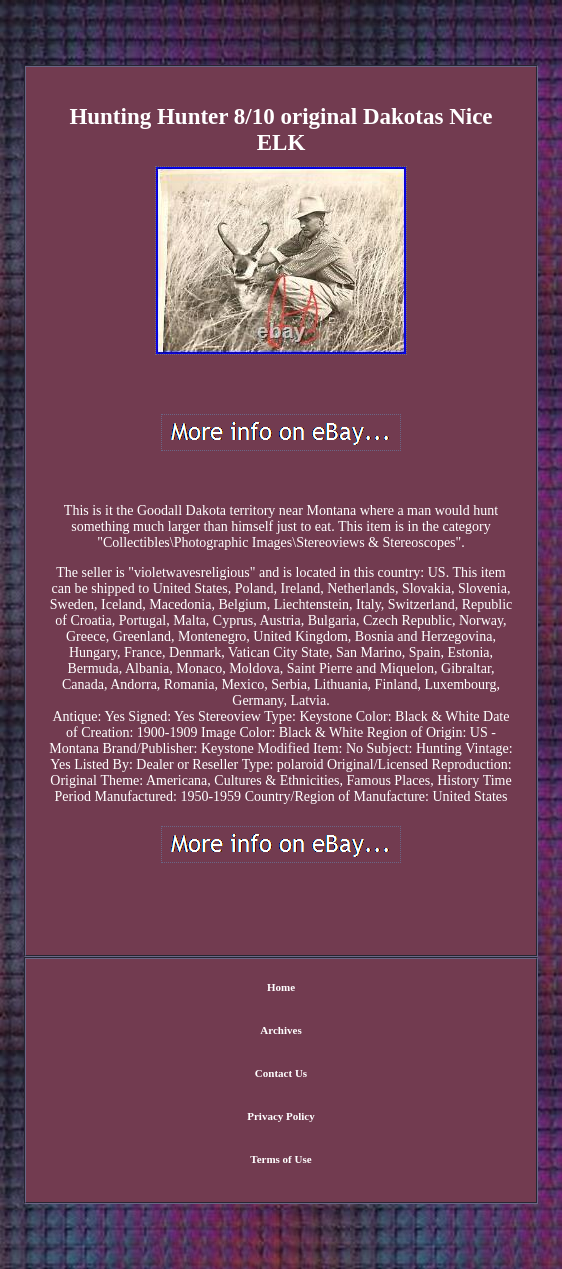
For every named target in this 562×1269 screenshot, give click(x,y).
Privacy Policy (281, 1116)
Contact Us (281, 1073)
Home (281, 987)
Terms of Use (280, 1159)
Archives (280, 1030)
